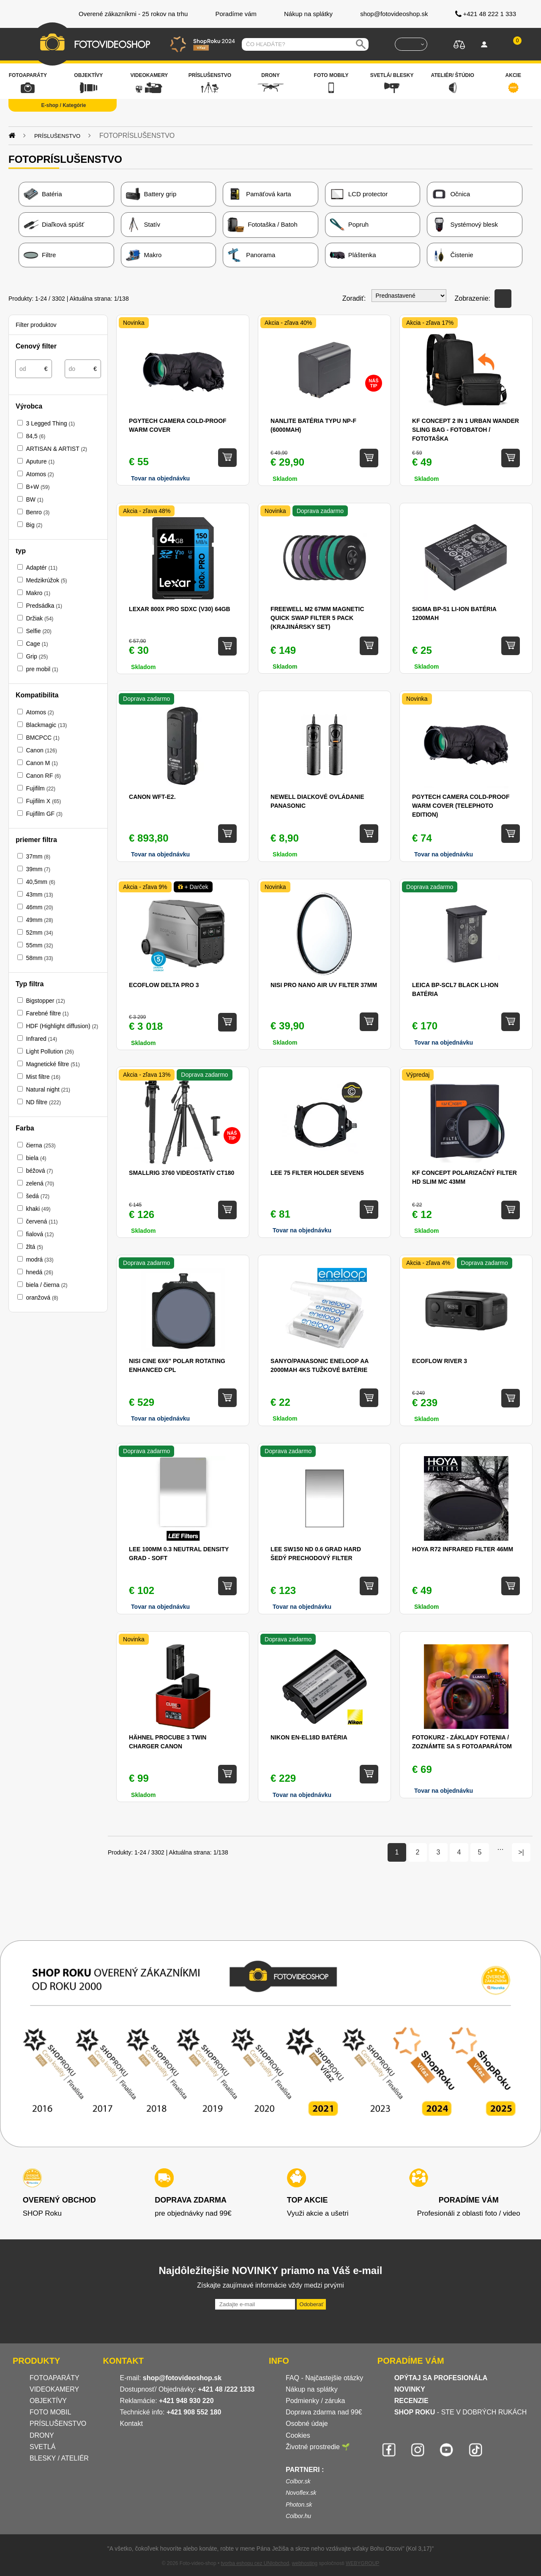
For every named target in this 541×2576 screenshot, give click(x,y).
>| (521, 1852)
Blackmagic (46, 724)
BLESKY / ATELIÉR (59, 2458)
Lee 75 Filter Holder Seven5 (317, 1172)
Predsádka (44, 605)
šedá (37, 1196)
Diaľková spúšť (53, 224)
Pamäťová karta (259, 194)
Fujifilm (40, 788)
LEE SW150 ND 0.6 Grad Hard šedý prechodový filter (315, 1553)
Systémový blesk (465, 224)
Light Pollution (50, 1051)
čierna (40, 1145)
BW (34, 499)
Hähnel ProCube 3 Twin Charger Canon (167, 1742)
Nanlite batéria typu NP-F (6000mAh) (313, 425)
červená (41, 1221)
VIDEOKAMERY (54, 2389)
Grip (37, 656)
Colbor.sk (298, 2481)
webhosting (305, 2563)
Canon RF (43, 775)
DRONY (42, 2435)
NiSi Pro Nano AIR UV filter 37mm (323, 985)
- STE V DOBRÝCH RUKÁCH (460, 2412)
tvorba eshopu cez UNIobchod (255, 2563)
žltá (34, 1246)
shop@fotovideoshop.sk (182, 2377)
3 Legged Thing (50, 423)
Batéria (42, 194)
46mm (39, 907)
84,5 (35, 436)
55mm (39, 945)
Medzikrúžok (46, 580)
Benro (37, 512)
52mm (39, 932)
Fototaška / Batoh (262, 224)
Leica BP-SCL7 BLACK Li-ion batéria (455, 989)
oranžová (42, 1297)
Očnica (451, 194)
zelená (40, 1183)
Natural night (48, 1089)
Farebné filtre (47, 1013)
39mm (38, 869)
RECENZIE (411, 2400)
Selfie (38, 631)
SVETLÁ (43, 2446)
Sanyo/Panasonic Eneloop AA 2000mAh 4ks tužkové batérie (319, 1365)
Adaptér (41, 567)
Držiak (39, 618)
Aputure (40, 461)
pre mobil (42, 669)
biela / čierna (46, 1284)
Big (34, 524)
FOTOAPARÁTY (54, 2377)
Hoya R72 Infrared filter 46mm (462, 1549)
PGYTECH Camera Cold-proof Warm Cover (177, 425)
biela (36, 1158)
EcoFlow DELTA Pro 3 (164, 985)
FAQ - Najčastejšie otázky (324, 2377)
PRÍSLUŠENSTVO (58, 2423)
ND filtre (43, 1102)
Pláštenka (353, 255)
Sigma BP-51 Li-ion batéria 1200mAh (454, 613)
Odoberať (311, 2304)
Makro (144, 255)
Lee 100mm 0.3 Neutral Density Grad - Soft (179, 1553)
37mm (38, 856)
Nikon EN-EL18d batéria (308, 1737)
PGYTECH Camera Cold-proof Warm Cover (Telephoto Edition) (460, 805)
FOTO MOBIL (50, 2412)
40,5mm (40, 881)
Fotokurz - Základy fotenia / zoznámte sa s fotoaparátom (462, 1742)
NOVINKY (409, 2389)
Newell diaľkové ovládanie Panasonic (317, 801)
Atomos (40, 474)
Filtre (39, 255)
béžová (39, 1170)
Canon (41, 750)
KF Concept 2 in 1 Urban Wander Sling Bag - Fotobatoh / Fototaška (465, 429)
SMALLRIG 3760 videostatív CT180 (181, 1172)
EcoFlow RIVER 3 (439, 1361)
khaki (38, 1208)
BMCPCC (42, 737)
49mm (39, 919)
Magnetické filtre (52, 1064)
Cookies (298, 2435)
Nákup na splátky (312, 2389)
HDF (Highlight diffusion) (62, 1026)
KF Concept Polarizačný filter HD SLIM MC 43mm (464, 1177)
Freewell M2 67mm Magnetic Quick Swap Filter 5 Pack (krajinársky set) (317, 618)
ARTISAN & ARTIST (56, 448)
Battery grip (151, 194)
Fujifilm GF (44, 813)
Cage (37, 643)
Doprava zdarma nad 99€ (324, 2412)
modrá (39, 1259)
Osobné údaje (307, 2423)
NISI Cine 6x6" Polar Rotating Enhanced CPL (177, 1365)
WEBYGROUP (362, 2563)
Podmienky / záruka (315, 2400)
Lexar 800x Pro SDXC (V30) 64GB (179, 609)
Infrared (41, 1038)
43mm (39, 894)
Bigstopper (45, 1000)
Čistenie (452, 255)
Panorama (251, 255)
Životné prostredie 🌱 (318, 2446)
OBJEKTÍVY (48, 2400)
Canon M (41, 763)
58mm (39, 958)
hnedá (39, 1272)
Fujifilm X (43, 801)
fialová (40, 1234)
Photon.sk (299, 2504)
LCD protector (359, 194)
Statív (143, 224)
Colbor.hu (298, 2516)
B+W (37, 486)
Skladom (285, 666)
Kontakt (131, 2423)
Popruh (349, 224)
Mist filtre (43, 1076)
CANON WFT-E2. (152, 796)
